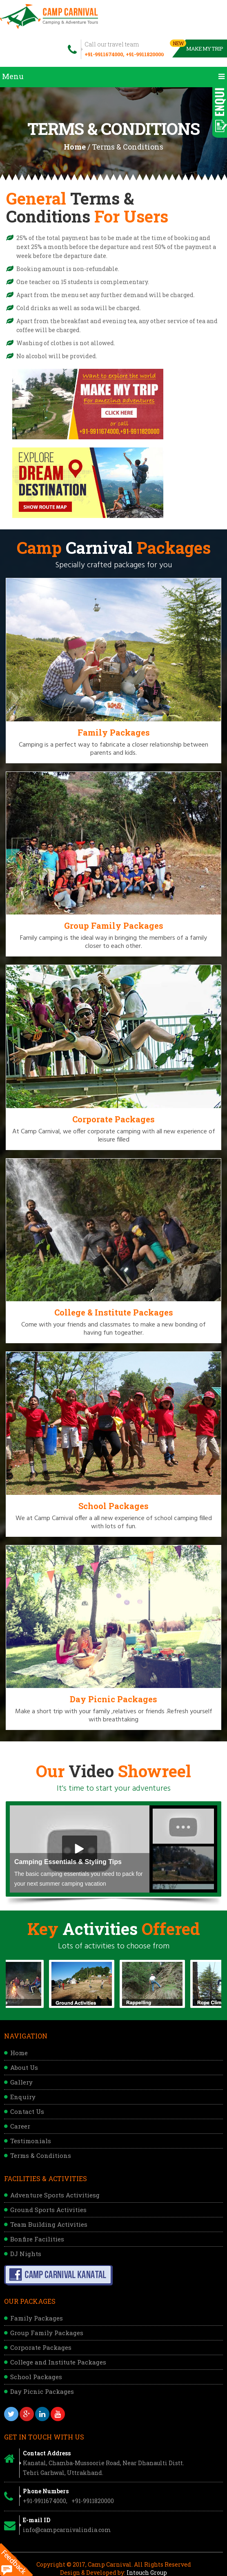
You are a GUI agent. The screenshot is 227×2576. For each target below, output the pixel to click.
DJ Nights (25, 2254)
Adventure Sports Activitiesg (55, 2195)
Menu (113, 76)
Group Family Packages (46, 2333)
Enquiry (23, 2097)
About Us (24, 2067)
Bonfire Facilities (37, 2239)
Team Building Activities (48, 2224)
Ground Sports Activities (48, 2210)
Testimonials (30, 2141)
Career (20, 2126)
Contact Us (27, 2111)
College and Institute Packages (58, 2362)
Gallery (21, 2082)
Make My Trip (197, 46)
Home (75, 147)
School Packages (36, 2377)
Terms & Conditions (40, 2155)
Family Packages (36, 2318)
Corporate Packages (40, 2347)
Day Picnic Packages (42, 2391)
